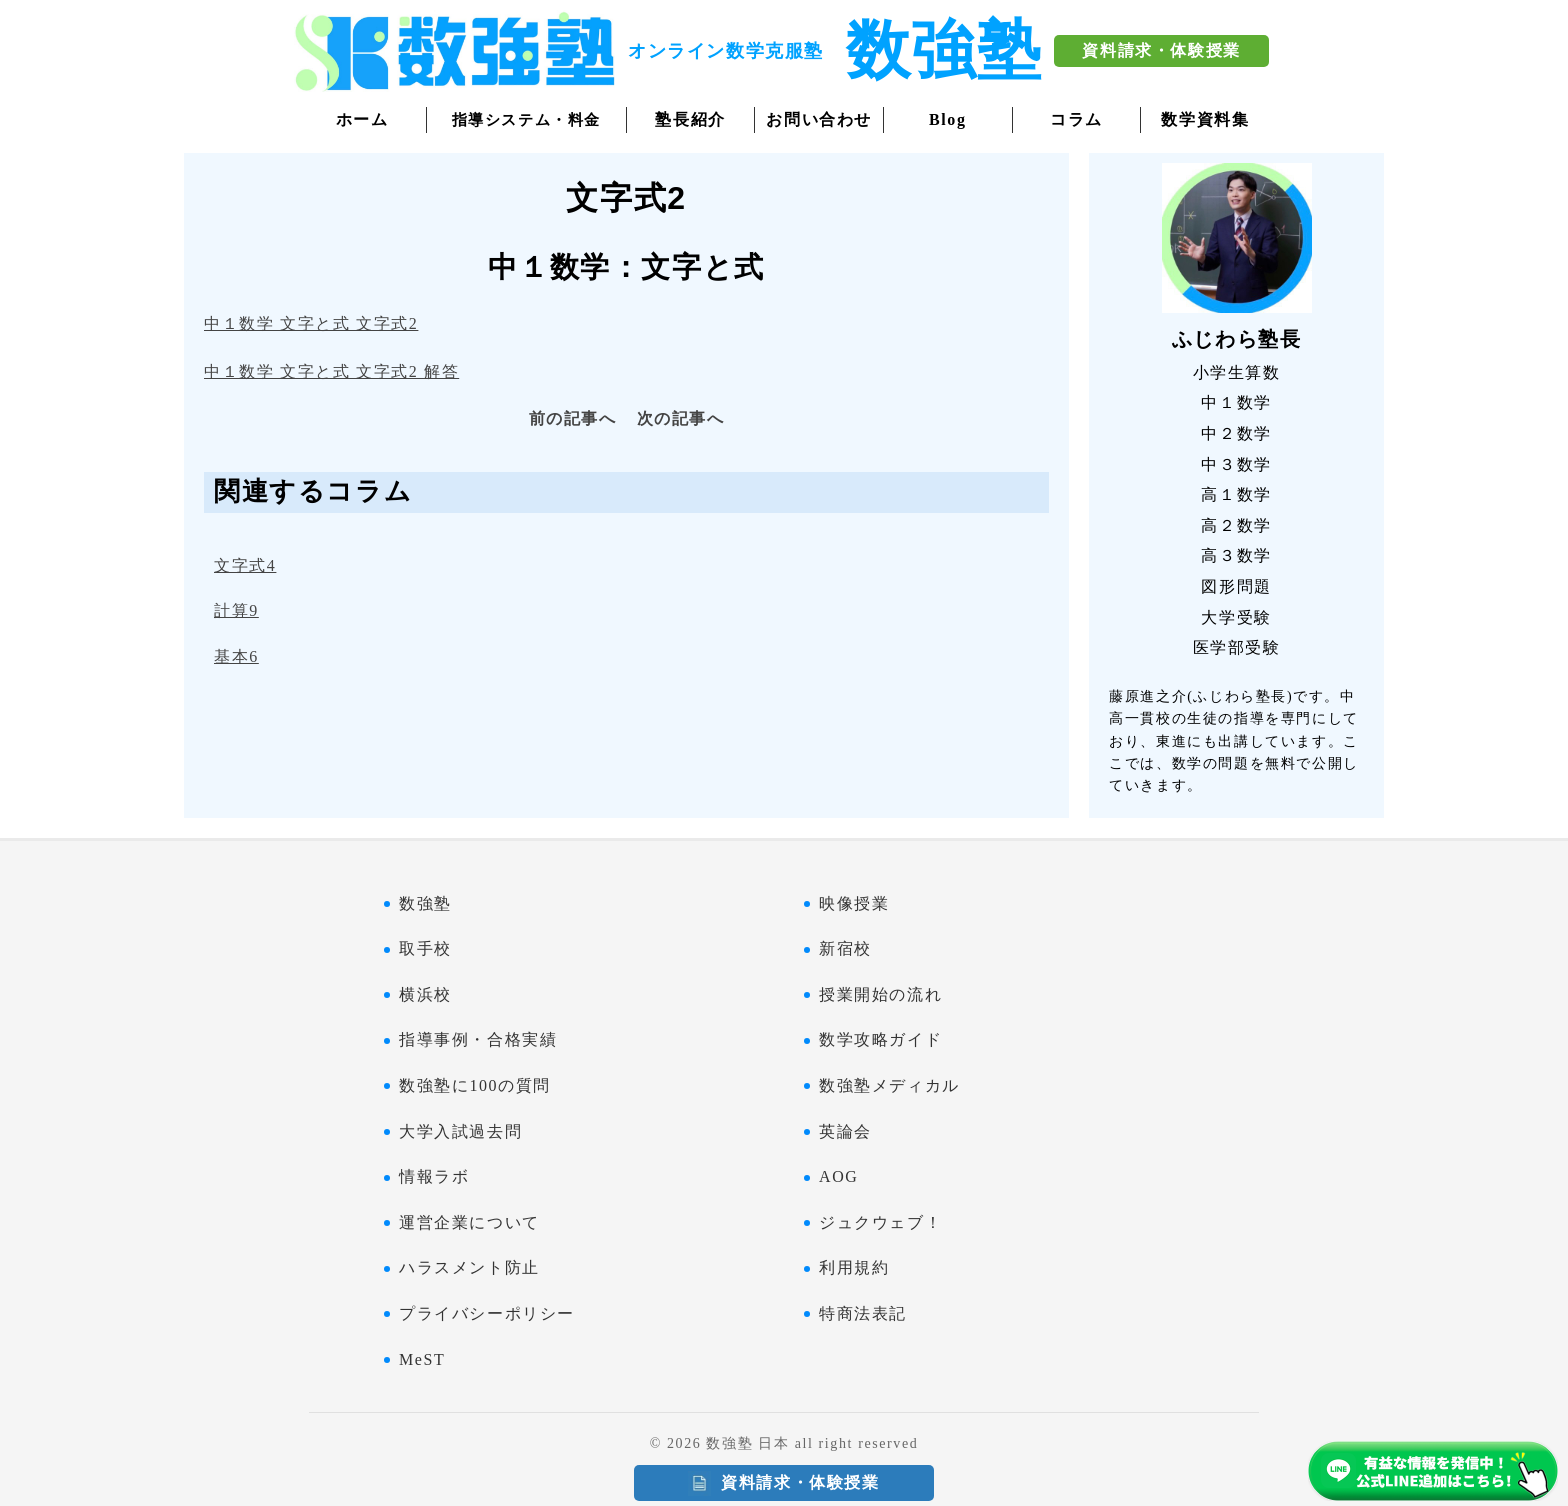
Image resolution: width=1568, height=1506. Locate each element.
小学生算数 (1237, 372)
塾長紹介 (690, 119)
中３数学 (1236, 464)
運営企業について (469, 1222)
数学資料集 (1205, 119)
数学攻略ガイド (880, 1039)
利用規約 (854, 1267)
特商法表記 (863, 1313)
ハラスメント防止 (469, 1267)
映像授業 (854, 903)
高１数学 (1236, 494)
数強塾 (425, 903)
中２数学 (1236, 433)
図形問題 (1236, 586)
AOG (838, 1176)
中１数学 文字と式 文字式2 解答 (331, 371)
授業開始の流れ (880, 994)
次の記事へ (681, 418)
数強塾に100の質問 (475, 1085)
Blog (948, 119)
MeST (422, 1359)
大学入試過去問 (460, 1131)
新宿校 (845, 948)
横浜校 (425, 994)
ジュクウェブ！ (880, 1222)
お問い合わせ (819, 119)
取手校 (425, 948)
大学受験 (1236, 617)
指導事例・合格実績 (478, 1039)
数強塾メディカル (889, 1085)
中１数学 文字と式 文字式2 (311, 323)
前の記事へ (573, 418)
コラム (1076, 119)
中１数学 (1236, 402)
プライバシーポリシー (487, 1313)
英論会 (845, 1131)
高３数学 (1236, 555)
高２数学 (1236, 525)
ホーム (362, 119)
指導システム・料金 (526, 120)
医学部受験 (1237, 647)
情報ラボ (434, 1176)
